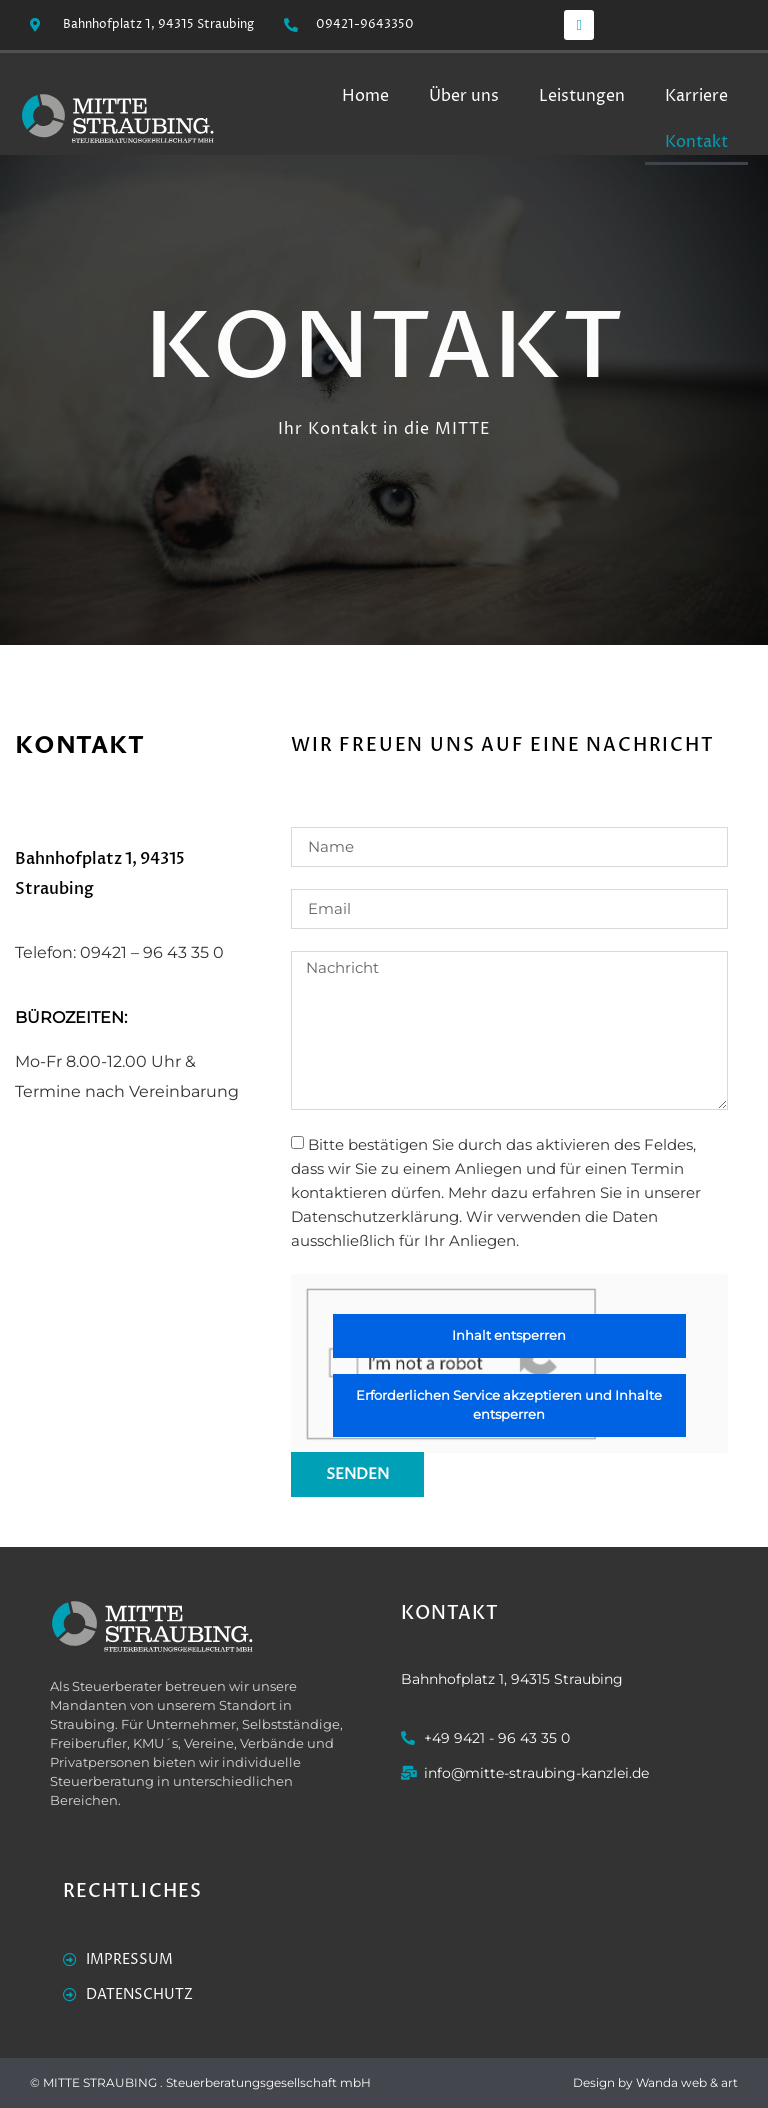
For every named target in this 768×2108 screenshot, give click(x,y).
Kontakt (696, 142)
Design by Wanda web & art (655, 2082)
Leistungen (582, 96)
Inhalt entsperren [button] (510, 1335)
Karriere (696, 96)
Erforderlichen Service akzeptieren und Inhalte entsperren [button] (510, 1404)
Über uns (464, 96)
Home (365, 96)
